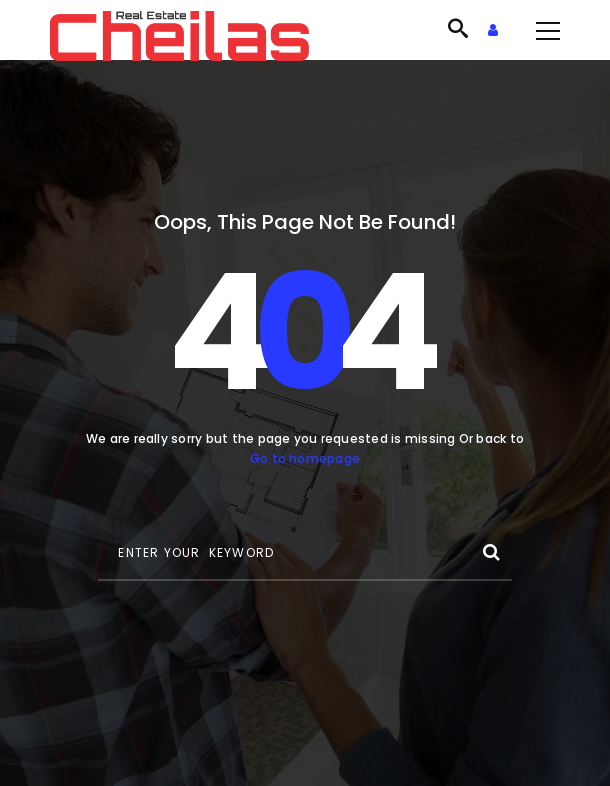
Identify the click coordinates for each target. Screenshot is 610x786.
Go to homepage (305, 458)
